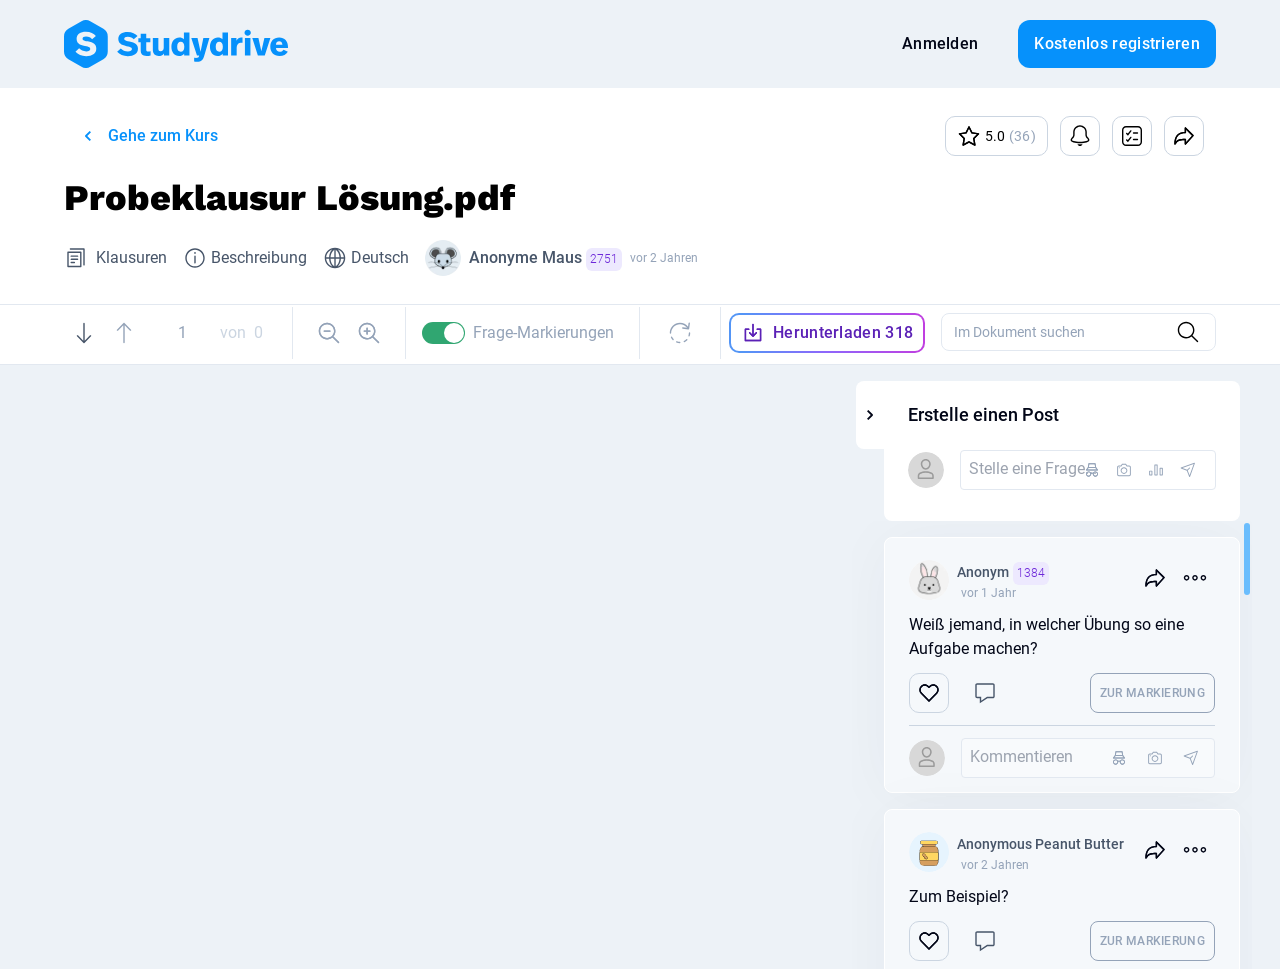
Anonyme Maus (545, 259)
